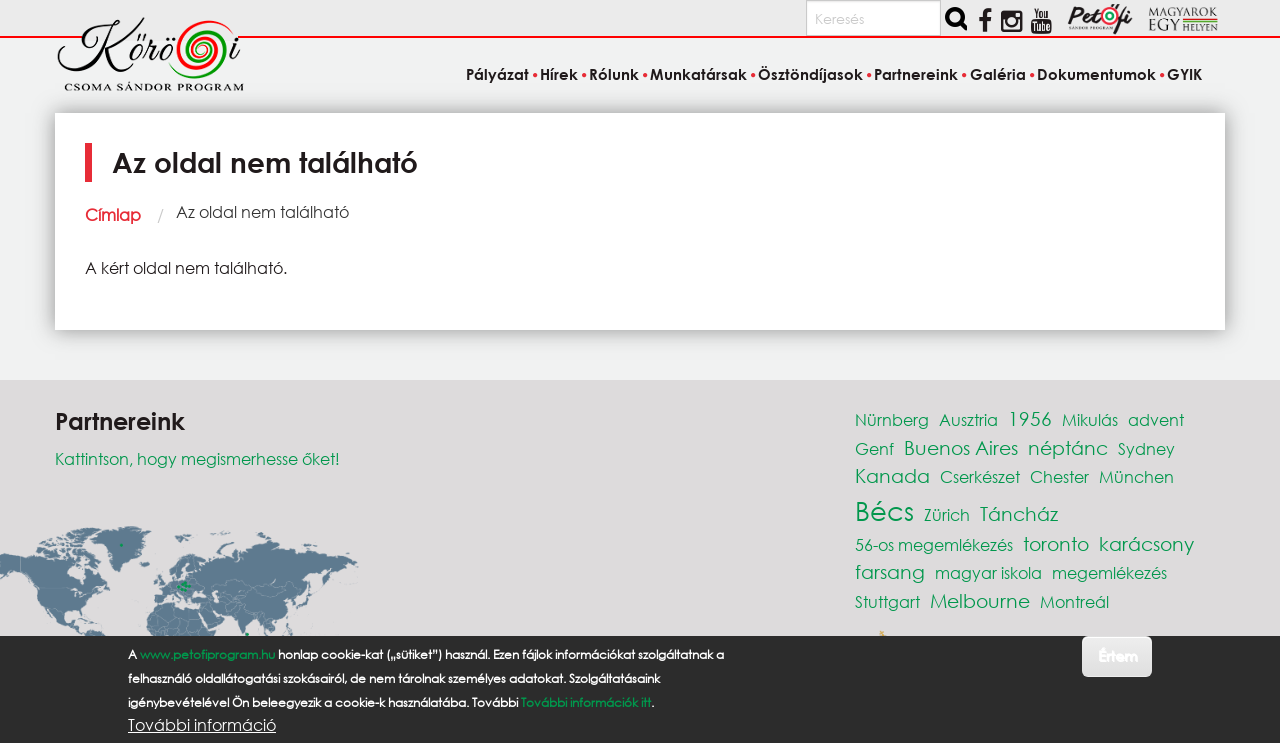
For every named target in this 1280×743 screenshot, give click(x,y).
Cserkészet (980, 476)
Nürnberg (892, 419)
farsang (890, 571)
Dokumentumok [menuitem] (1096, 74)
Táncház (1019, 513)
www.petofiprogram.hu (207, 654)
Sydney (1146, 448)
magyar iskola (988, 572)
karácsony (1146, 543)
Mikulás (1090, 419)
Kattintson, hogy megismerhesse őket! (197, 458)
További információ (202, 725)
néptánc (1068, 447)
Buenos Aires (961, 447)
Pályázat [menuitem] (497, 74)
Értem (1117, 655)
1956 (1030, 418)
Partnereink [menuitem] (916, 74)
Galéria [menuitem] (998, 74)
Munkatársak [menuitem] (698, 74)
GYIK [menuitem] (1184, 74)
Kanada (892, 475)
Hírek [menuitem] (559, 74)
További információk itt (586, 702)
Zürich (947, 514)
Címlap (113, 214)
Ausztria (968, 419)
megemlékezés (1109, 572)
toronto (1056, 543)
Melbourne (980, 600)
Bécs (884, 510)
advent (1156, 419)
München (1136, 476)
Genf (874, 448)
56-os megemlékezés (934, 544)
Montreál (1074, 601)
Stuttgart (887, 601)
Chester (1059, 476)
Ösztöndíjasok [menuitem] (810, 74)
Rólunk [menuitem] (614, 74)
